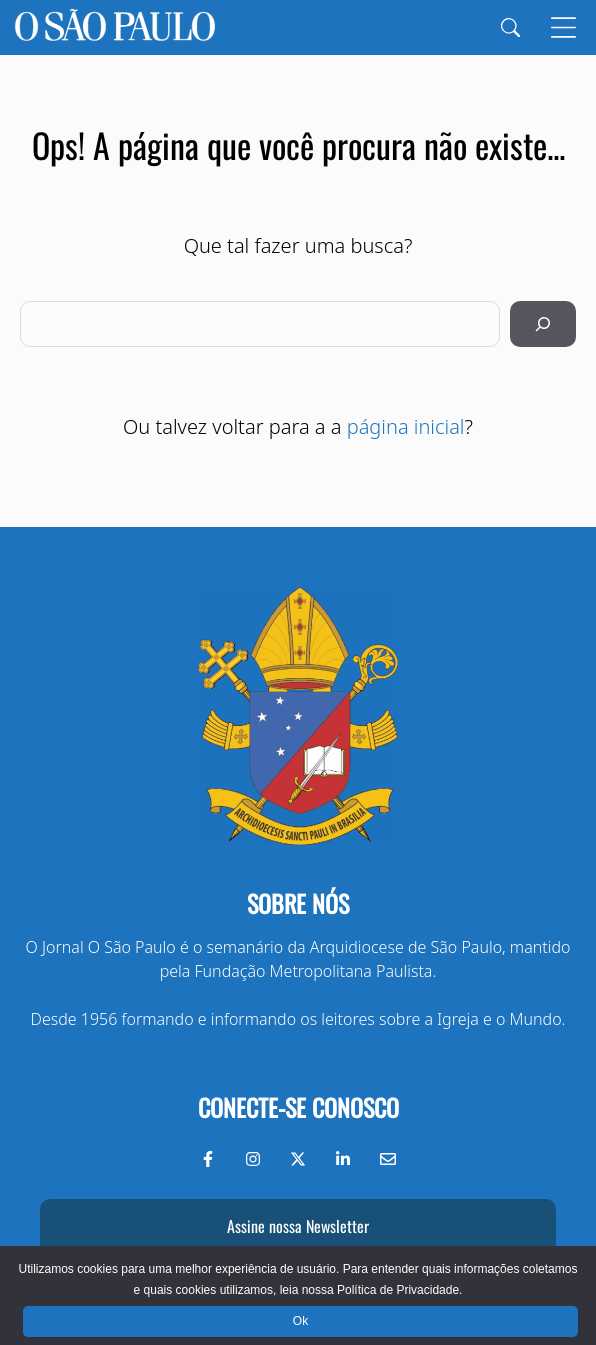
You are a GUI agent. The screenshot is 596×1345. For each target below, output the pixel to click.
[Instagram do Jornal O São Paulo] (253, 1159)
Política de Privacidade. (399, 1290)
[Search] (510, 27)
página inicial (406, 426)
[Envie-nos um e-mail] (388, 1159)
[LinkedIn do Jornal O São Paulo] (343, 1159)
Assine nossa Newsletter (298, 1226)
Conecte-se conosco (298, 1107)
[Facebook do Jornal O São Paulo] (208, 1159)
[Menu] (563, 27)
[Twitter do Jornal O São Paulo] (298, 1159)
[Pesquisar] (543, 324)
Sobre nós (298, 903)
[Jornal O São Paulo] (115, 27)
